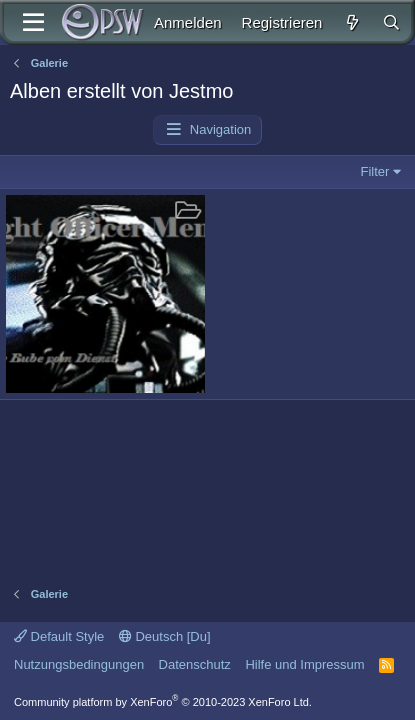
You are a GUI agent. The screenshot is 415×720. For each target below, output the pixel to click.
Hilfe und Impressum (304, 664)
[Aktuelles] (351, 22)
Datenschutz (195, 664)
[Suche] (391, 22)
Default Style (59, 636)
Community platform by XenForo (163, 702)
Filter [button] (375, 171)
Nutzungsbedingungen (79, 664)
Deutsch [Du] (165, 636)
